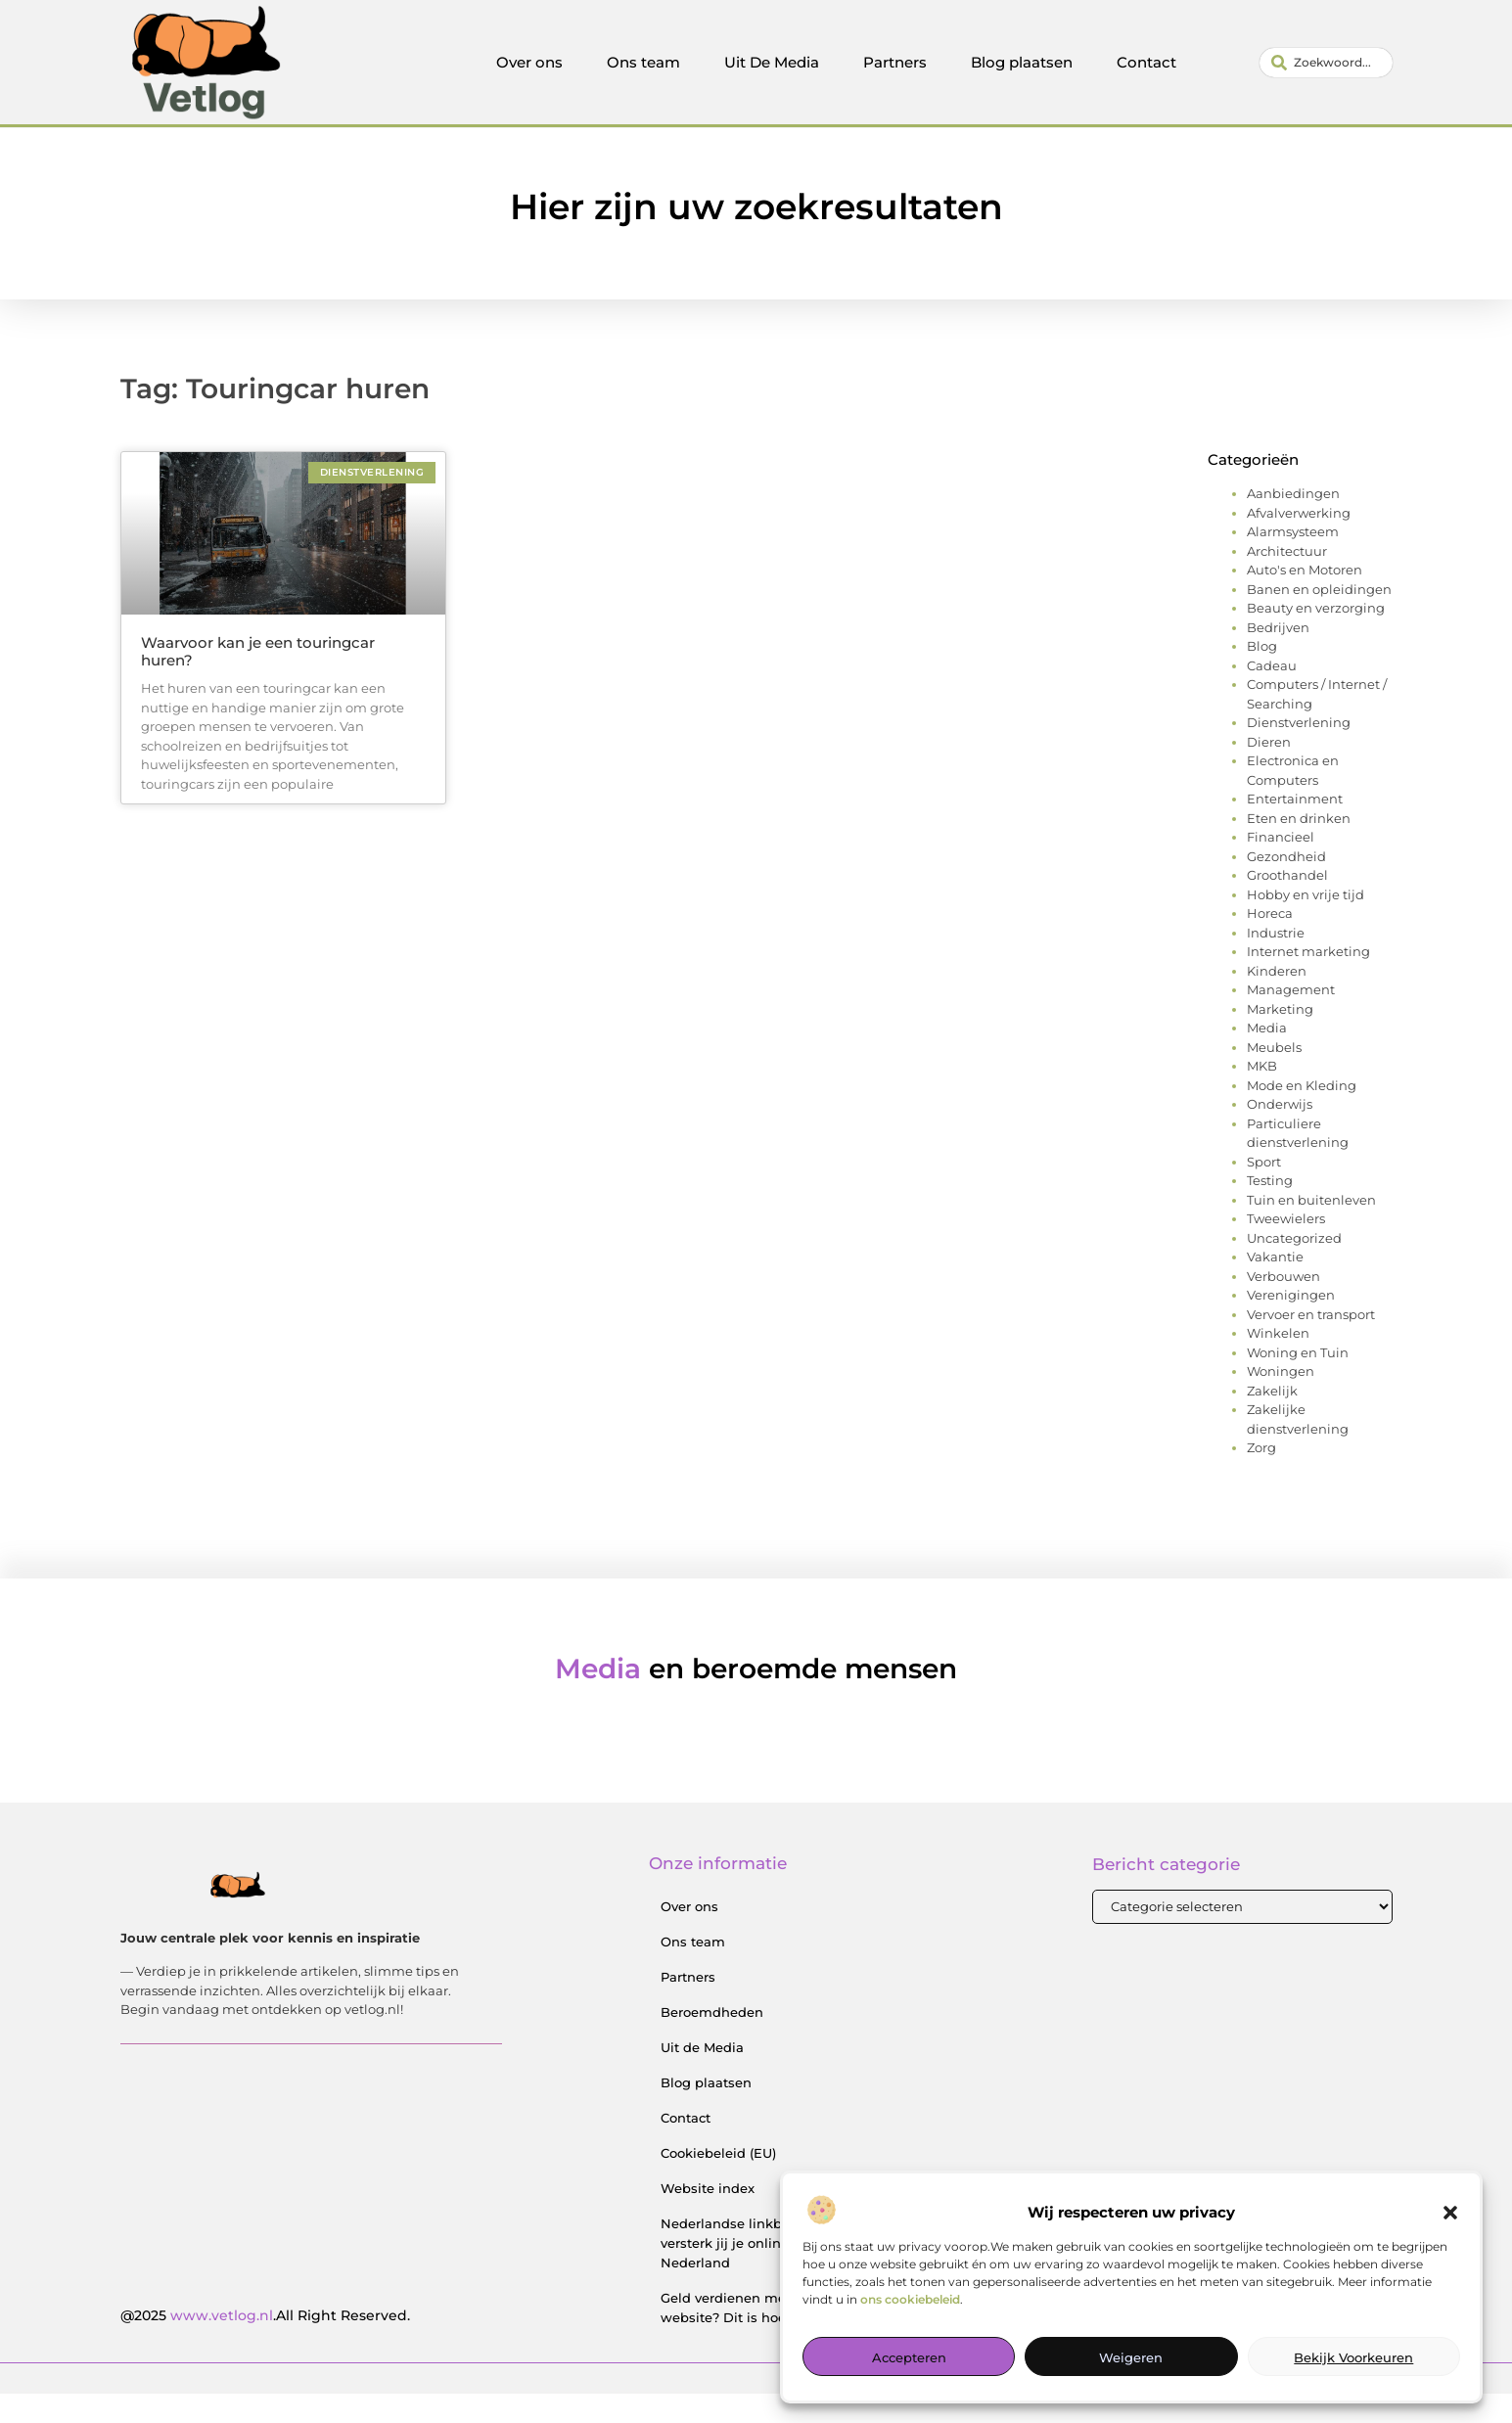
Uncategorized (1294, 1267)
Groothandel (1287, 904)
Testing (1270, 1209)
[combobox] (1326, 62)
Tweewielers (1286, 1248)
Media (1267, 1057)
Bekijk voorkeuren (1353, 2357)
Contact (1146, 62)
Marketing (1280, 1038)
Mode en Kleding (1301, 1114)
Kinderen (1276, 1000)
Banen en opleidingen (1319, 618)
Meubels (1274, 1076)
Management (1291, 1019)
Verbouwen (1283, 1305)
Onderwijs (1279, 1133)
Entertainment (1295, 828)
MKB (1262, 1095)
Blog (1262, 675)
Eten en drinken (1299, 847)
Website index (708, 2217)
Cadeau (1272, 695)
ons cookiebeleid (910, 2299)
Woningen (1280, 1400)
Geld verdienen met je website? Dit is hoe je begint (754, 2336)
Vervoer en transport (1311, 1343)
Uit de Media (702, 2076)
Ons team (643, 62)
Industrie (1276, 962)
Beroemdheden (712, 2041)
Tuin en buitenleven (1311, 1229)
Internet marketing (1308, 980)
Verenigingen (1291, 1324)
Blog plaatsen (1022, 62)
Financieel (1280, 866)
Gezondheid (1286, 885)
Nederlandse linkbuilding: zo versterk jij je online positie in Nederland (757, 2272)
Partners (895, 62)
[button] (1450, 2212)
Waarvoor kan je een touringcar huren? (258, 681)
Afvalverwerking (1299, 542)
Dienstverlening (1299, 751)
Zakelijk (1272, 1420)
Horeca (1270, 942)
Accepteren (909, 2357)
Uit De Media (771, 62)
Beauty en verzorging (1316, 637)
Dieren (1269, 771)
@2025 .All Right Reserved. (265, 2345)
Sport (1264, 1191)
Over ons (529, 62)
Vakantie (1275, 1286)
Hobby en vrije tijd (1305, 924)
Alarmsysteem (1293, 561)
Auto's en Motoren (1304, 599)
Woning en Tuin (1298, 1382)
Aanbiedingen (1293, 522)
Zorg (1261, 1477)
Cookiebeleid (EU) (718, 2182)
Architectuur (1287, 580)
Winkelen (1278, 1362)
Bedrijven (1278, 656)
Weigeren (1131, 2357)
